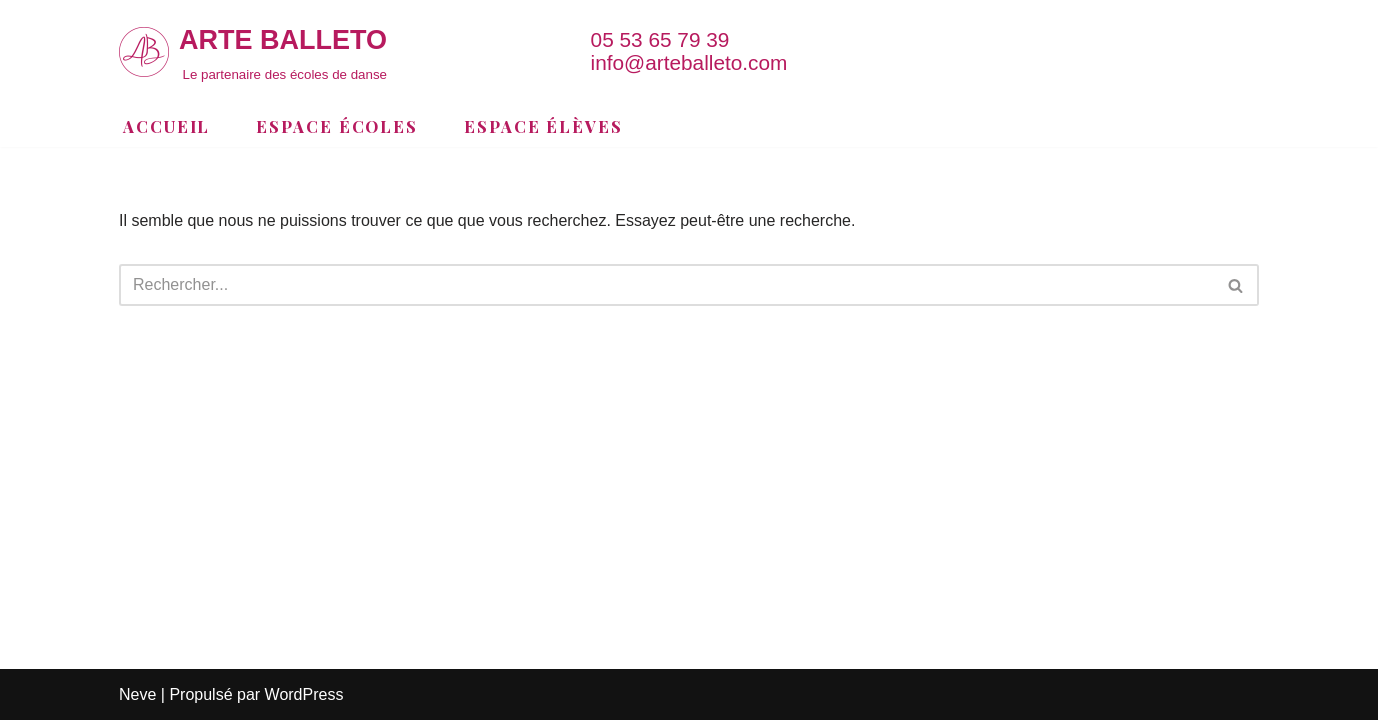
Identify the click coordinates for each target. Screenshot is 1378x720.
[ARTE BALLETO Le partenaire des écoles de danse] (253, 52)
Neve (137, 694)
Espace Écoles (337, 126)
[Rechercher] (666, 285)
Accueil (166, 126)
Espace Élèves (543, 126)
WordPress (304, 694)
